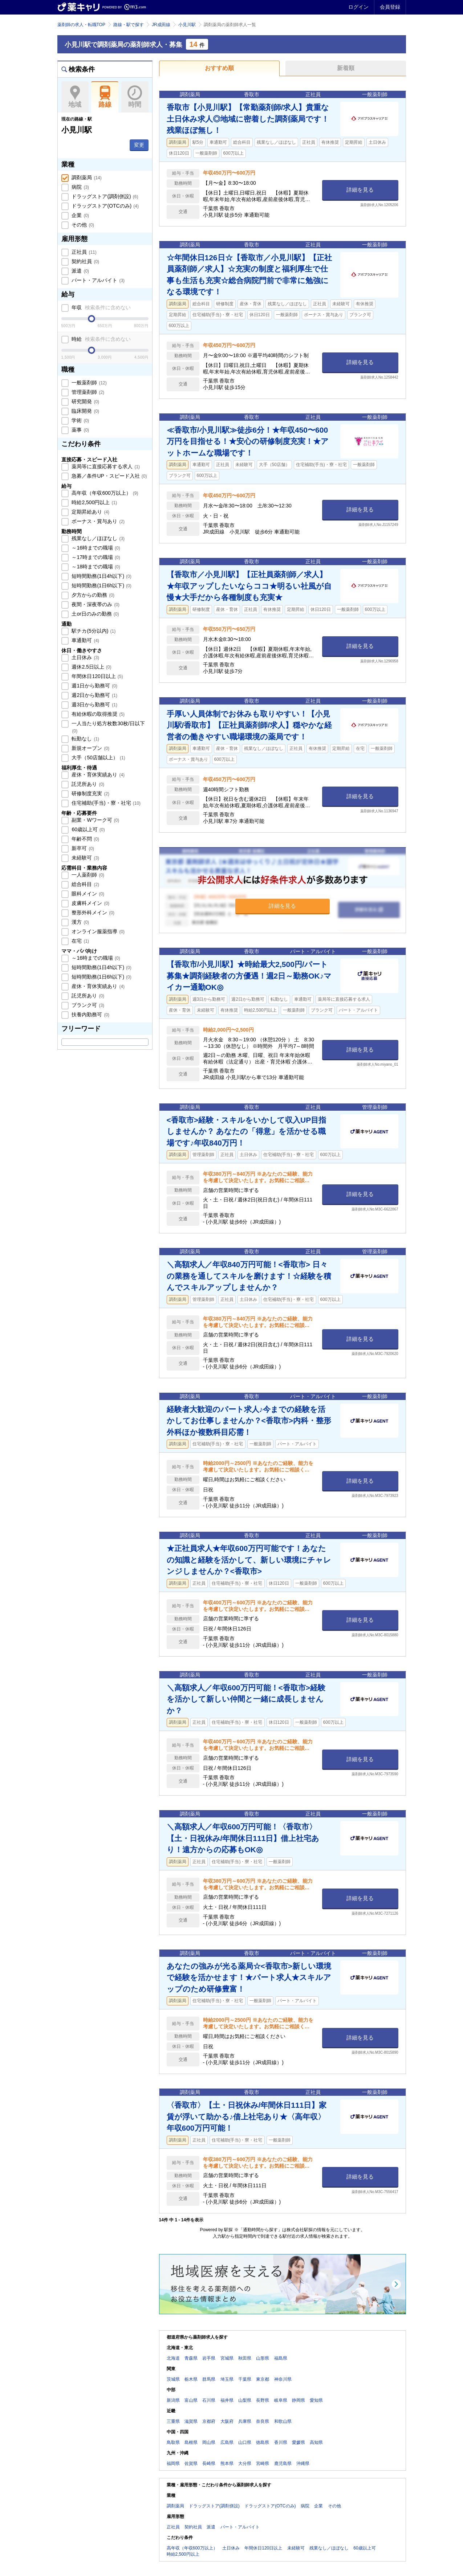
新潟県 (173, 2400)
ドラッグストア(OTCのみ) (104, 206)
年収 (100, 307)
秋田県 (244, 2358)
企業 (79, 215)
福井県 (226, 2400)
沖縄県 (302, 2463)
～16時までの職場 (95, 548)
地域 (75, 97)
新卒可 (82, 848)
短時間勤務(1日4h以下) (100, 576)
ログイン (358, 7)
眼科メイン (87, 894)
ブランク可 (87, 1005)
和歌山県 (283, 2421)
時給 (100, 339)
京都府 (208, 2421)
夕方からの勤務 (92, 595)
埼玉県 (226, 2379)
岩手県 (208, 2358)
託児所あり (87, 784)
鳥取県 (173, 2442)
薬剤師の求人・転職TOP (81, 24)
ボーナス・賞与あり (97, 521)
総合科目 (84, 884)
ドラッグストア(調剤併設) (104, 196)
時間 (135, 97)
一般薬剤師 (88, 382)
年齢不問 (84, 839)
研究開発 (84, 401)
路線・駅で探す (128, 24)
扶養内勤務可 (90, 1014)
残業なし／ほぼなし (97, 538)
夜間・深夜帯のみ (95, 604)
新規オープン (90, 748)
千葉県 (244, 2379)
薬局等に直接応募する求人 (105, 466)
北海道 (173, 2358)
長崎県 (208, 2463)
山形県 (262, 2358)
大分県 (244, 2463)
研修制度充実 (90, 793)
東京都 (262, 2379)
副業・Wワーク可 (94, 820)
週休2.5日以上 (90, 667)
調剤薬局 (86, 177)
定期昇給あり (90, 512)
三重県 (173, 2421)
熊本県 (226, 2463)
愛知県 (316, 2400)
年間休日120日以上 (96, 676)
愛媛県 (298, 2442)
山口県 (244, 2442)
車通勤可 (84, 640)
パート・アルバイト (97, 280)
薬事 (79, 430)
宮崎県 (262, 2463)
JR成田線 (161, 24)
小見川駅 (187, 24)
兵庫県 (244, 2421)
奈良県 (262, 2421)
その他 (82, 225)
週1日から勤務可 (93, 686)
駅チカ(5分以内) (93, 631)
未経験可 (84, 858)
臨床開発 (84, 411)
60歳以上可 (87, 829)
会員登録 (390, 7)
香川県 (280, 2442)
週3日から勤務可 (93, 704)
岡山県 (208, 2442)
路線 (105, 97)
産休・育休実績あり (97, 774)
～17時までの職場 (95, 557)
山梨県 (244, 2400)
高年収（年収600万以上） (104, 493)
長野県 (262, 2400)
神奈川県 (283, 2379)
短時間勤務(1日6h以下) (100, 585)
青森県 (191, 2358)
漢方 (79, 922)
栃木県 (191, 2379)
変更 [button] (139, 145)
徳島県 (262, 2442)
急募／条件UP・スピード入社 (108, 476)
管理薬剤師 (87, 392)
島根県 (191, 2442)
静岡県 (298, 2400)
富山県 (191, 2400)
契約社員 (84, 261)
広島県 (226, 2442)
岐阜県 (280, 2400)
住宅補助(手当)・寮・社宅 (105, 803)
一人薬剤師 (87, 875)
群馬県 (208, 2379)
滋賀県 (191, 2421)
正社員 (83, 252)
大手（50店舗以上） (97, 757)
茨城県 (173, 2379)
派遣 (79, 271)
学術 (79, 420)
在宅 (79, 941)
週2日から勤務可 (93, 695)
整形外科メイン (92, 912)
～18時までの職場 (95, 567)
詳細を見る (360, 190)
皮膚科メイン (90, 903)
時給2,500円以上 (93, 502)
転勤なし (84, 739)
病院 (79, 187)
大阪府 (226, 2421)
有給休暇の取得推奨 (97, 714)
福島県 (280, 2358)
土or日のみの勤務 (94, 614)
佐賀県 (191, 2463)
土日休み (84, 657)
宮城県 (226, 2358)
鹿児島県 (283, 2463)
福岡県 (173, 2463)
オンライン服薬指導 (97, 931)
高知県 (316, 2442)
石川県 (208, 2400)
